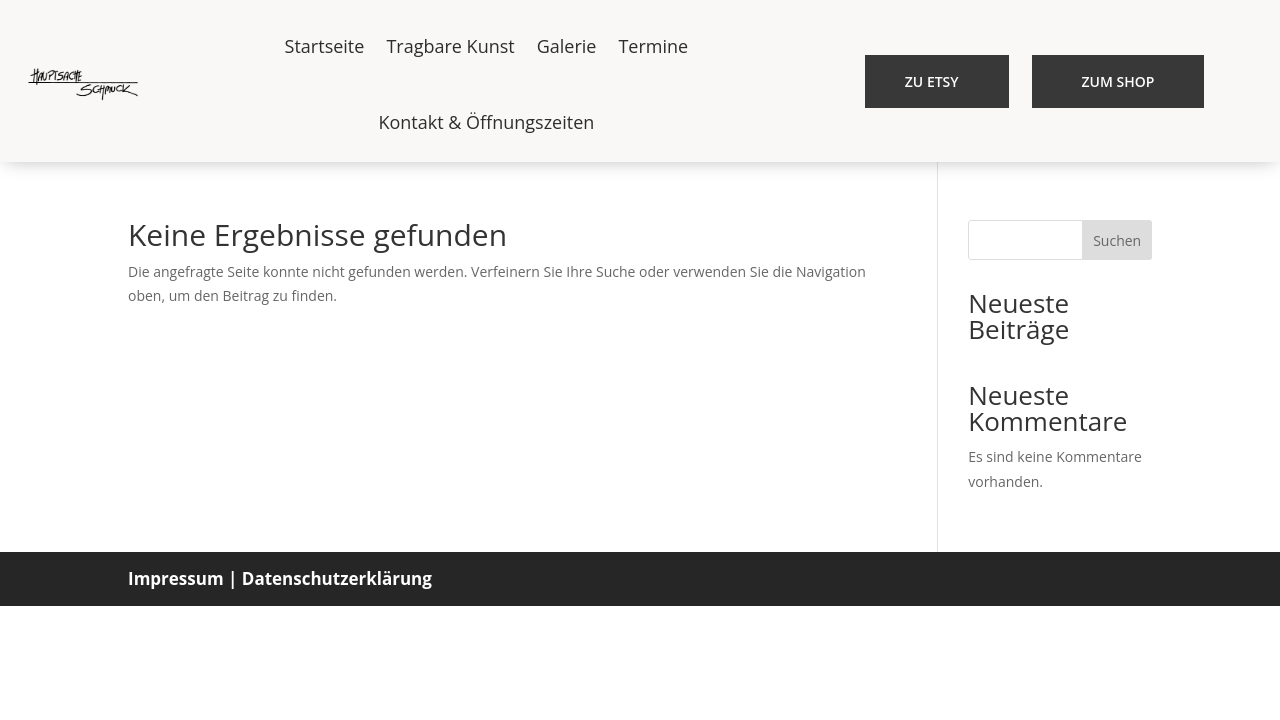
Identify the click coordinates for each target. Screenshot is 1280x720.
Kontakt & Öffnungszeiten (486, 122)
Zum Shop (1118, 81)
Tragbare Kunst (450, 46)
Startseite (325, 46)
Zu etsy (932, 81)
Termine (653, 46)
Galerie (567, 46)
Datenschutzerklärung (337, 578)
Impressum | (182, 578)
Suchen (1117, 240)
